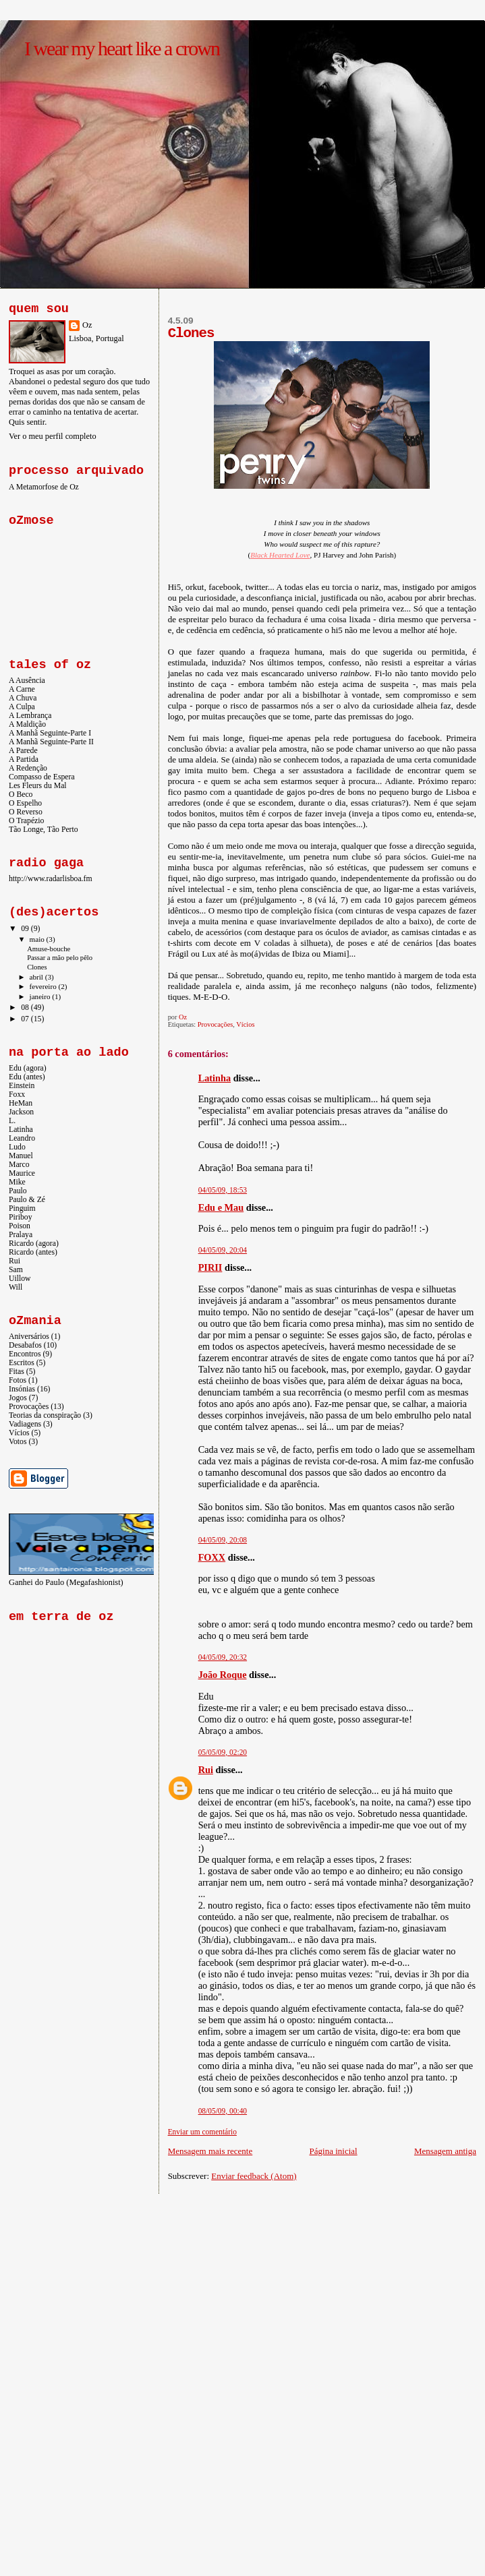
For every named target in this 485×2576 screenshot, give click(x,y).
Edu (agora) (28, 1068)
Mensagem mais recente (210, 2151)
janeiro (41, 996)
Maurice (22, 1173)
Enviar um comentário (202, 2132)
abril (37, 977)
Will (15, 1287)
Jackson (21, 1112)
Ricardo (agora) (34, 1243)
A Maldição (27, 724)
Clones (37, 967)
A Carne (22, 689)
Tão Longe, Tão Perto (43, 829)
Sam (16, 1269)
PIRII (210, 1267)
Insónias (22, 1389)
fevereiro (44, 986)
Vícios (245, 1024)
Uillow (20, 1278)
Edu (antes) (27, 1077)
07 (26, 1019)
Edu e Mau (221, 1207)
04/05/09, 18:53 (222, 1190)
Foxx (17, 1094)
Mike (17, 1182)
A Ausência (27, 680)
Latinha (214, 1078)
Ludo (17, 1147)
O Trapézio (26, 820)
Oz (87, 325)
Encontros (25, 1354)
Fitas (16, 1371)
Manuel (21, 1155)
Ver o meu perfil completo (52, 436)
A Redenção (28, 768)
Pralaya (20, 1234)
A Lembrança (30, 715)
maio (38, 939)
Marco (19, 1164)
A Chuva (22, 698)
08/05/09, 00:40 (222, 2111)
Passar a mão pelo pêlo (59, 957)
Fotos (17, 1380)
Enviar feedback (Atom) (253, 2176)
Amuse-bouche (48, 949)
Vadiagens (25, 1424)
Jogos (18, 1398)
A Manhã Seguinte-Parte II (51, 742)
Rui (205, 1769)
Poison (19, 1226)
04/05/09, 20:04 (222, 1250)
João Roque (222, 1674)
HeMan (20, 1103)
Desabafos (25, 1345)
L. (12, 1120)
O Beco (20, 794)
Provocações (215, 1024)
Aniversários (29, 1336)
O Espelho (25, 803)
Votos (18, 1441)
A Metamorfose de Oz (44, 487)
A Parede (23, 750)
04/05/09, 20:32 (222, 1657)
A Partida (23, 759)
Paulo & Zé (27, 1199)
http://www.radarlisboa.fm (50, 878)
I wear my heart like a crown (121, 48)
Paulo (18, 1191)
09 (26, 928)
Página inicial (334, 2151)
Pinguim (22, 1208)
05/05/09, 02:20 (222, 1752)
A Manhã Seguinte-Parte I (50, 733)
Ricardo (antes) (33, 1252)
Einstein (21, 1085)
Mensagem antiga (445, 2151)
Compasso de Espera (42, 777)
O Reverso (25, 812)
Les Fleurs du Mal (38, 785)
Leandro (22, 1138)
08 (26, 1007)
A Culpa (22, 706)
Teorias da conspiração (45, 1415)
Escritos (21, 1362)
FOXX (212, 1557)
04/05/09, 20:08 (222, 1540)
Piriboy (20, 1217)
